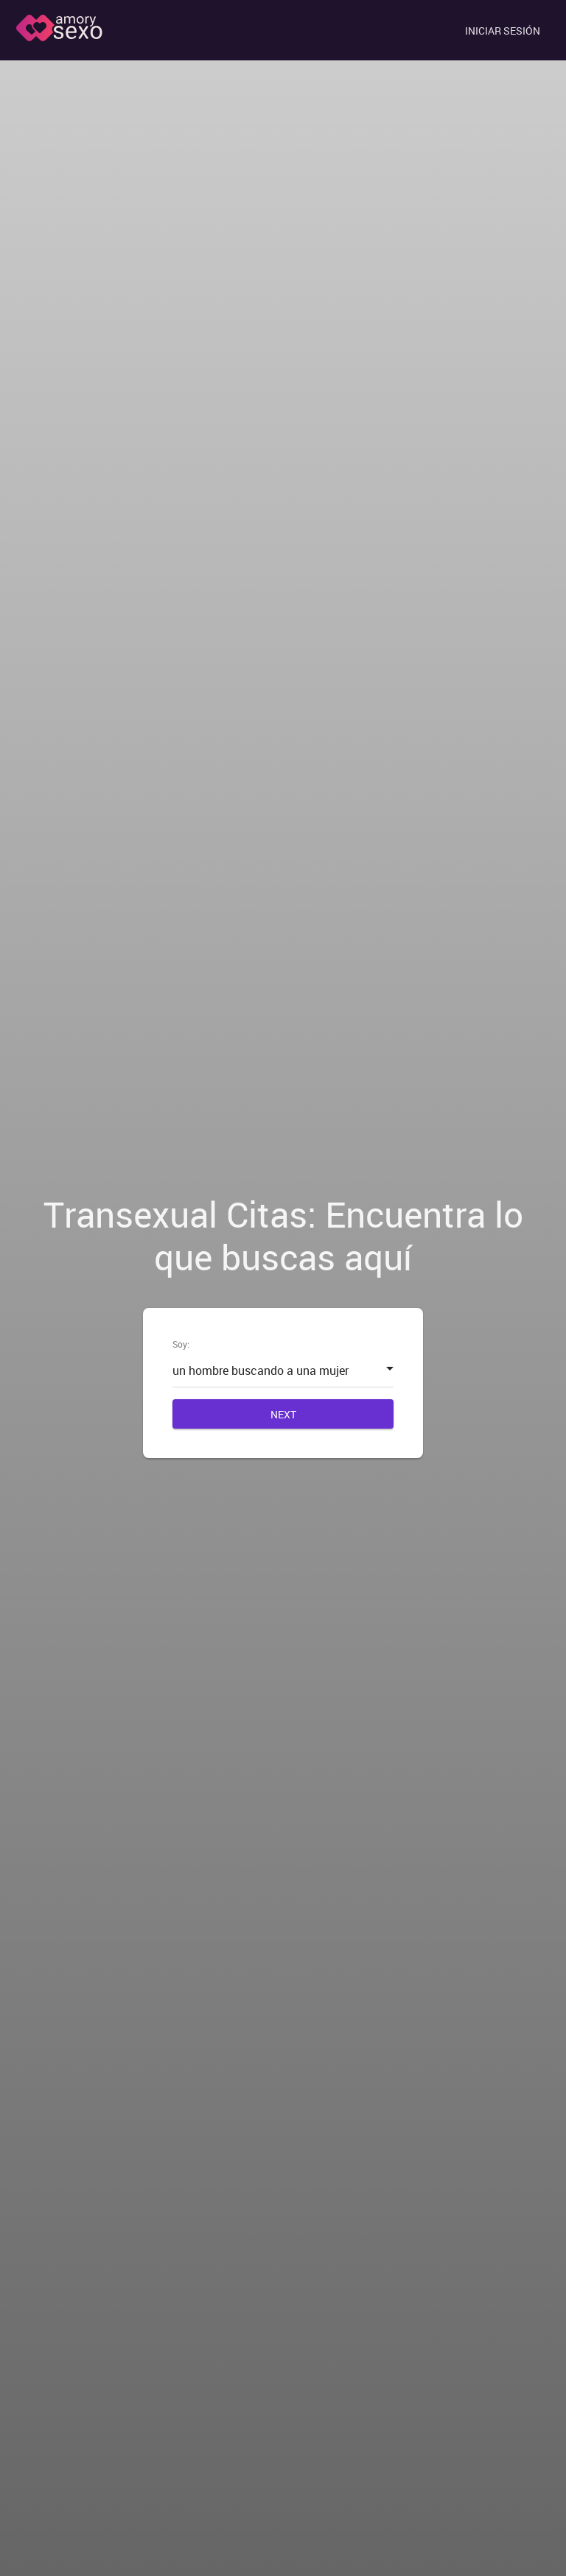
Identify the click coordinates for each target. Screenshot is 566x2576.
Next (283, 1414)
